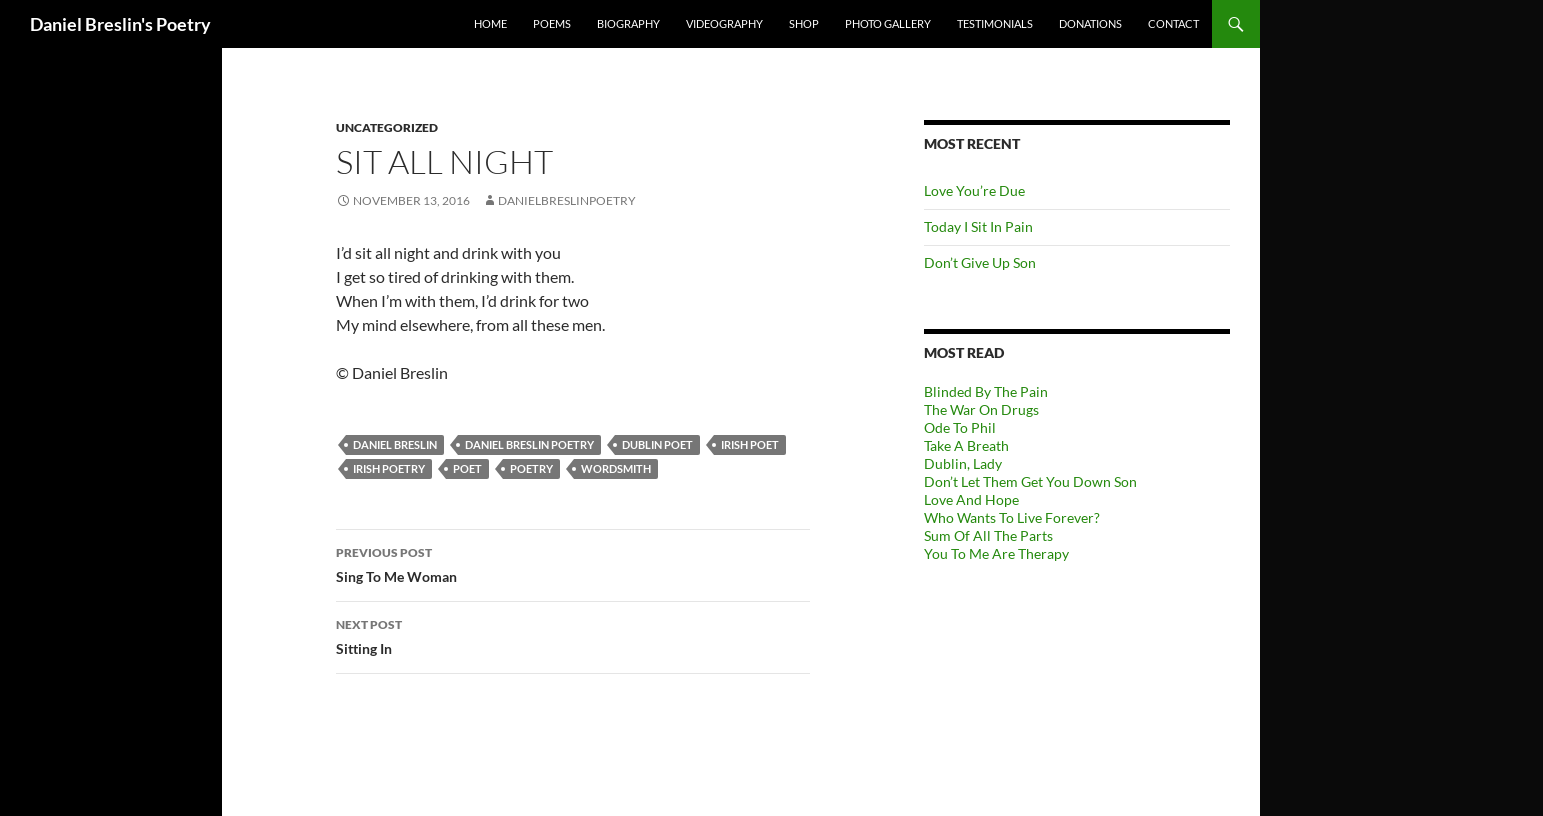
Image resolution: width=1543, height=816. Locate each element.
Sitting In (573, 635)
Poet (467, 468)
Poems (552, 23)
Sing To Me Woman (573, 563)
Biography (628, 23)
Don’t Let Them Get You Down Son (1030, 481)
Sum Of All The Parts (988, 535)
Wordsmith (616, 468)
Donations (1090, 23)
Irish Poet (750, 444)
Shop (804, 23)
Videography (724, 23)
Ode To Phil (960, 427)
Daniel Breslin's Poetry (120, 24)
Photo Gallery (888, 23)
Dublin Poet (657, 444)
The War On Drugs (981, 409)
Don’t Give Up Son (980, 262)
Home (490, 23)
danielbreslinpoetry (567, 200)
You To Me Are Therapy (996, 553)
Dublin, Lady (963, 463)
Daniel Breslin (395, 444)
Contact (1173, 23)
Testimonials (995, 23)
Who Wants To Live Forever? (1012, 517)
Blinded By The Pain (986, 391)
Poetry (531, 468)
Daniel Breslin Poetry (529, 444)
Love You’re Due (974, 190)
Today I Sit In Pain (978, 226)
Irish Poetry (389, 468)
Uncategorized (387, 127)
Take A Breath (966, 445)
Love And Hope (971, 499)
